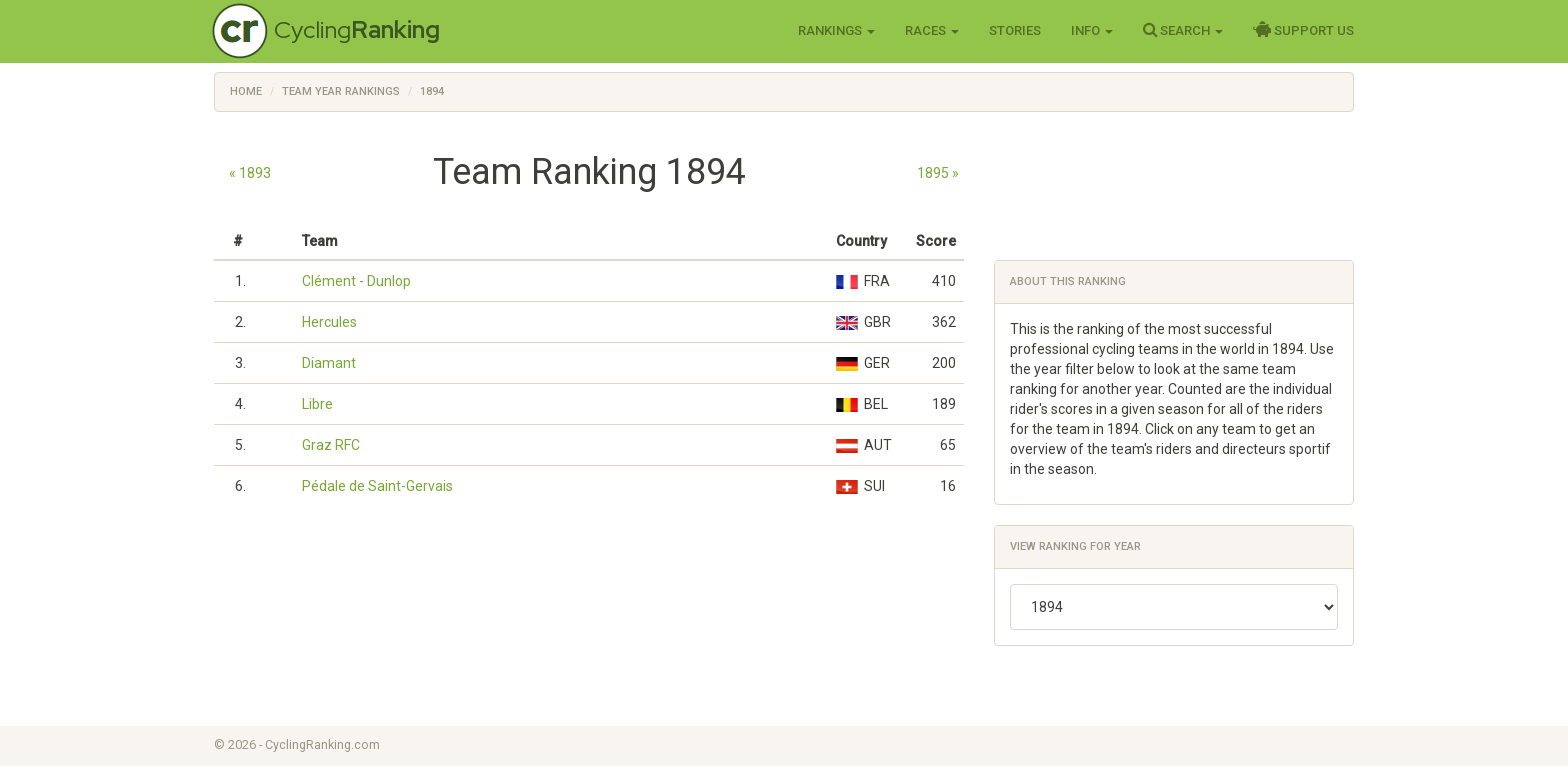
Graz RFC (331, 445)
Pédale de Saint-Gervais (377, 486)
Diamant (329, 363)
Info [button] (1092, 30)
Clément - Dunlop (356, 281)
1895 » (938, 173)
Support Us (1303, 30)
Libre (317, 404)
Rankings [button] (836, 30)
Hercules (329, 322)
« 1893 (250, 173)
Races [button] (932, 30)
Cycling (357, 29)
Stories (1015, 30)
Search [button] (1183, 30)
